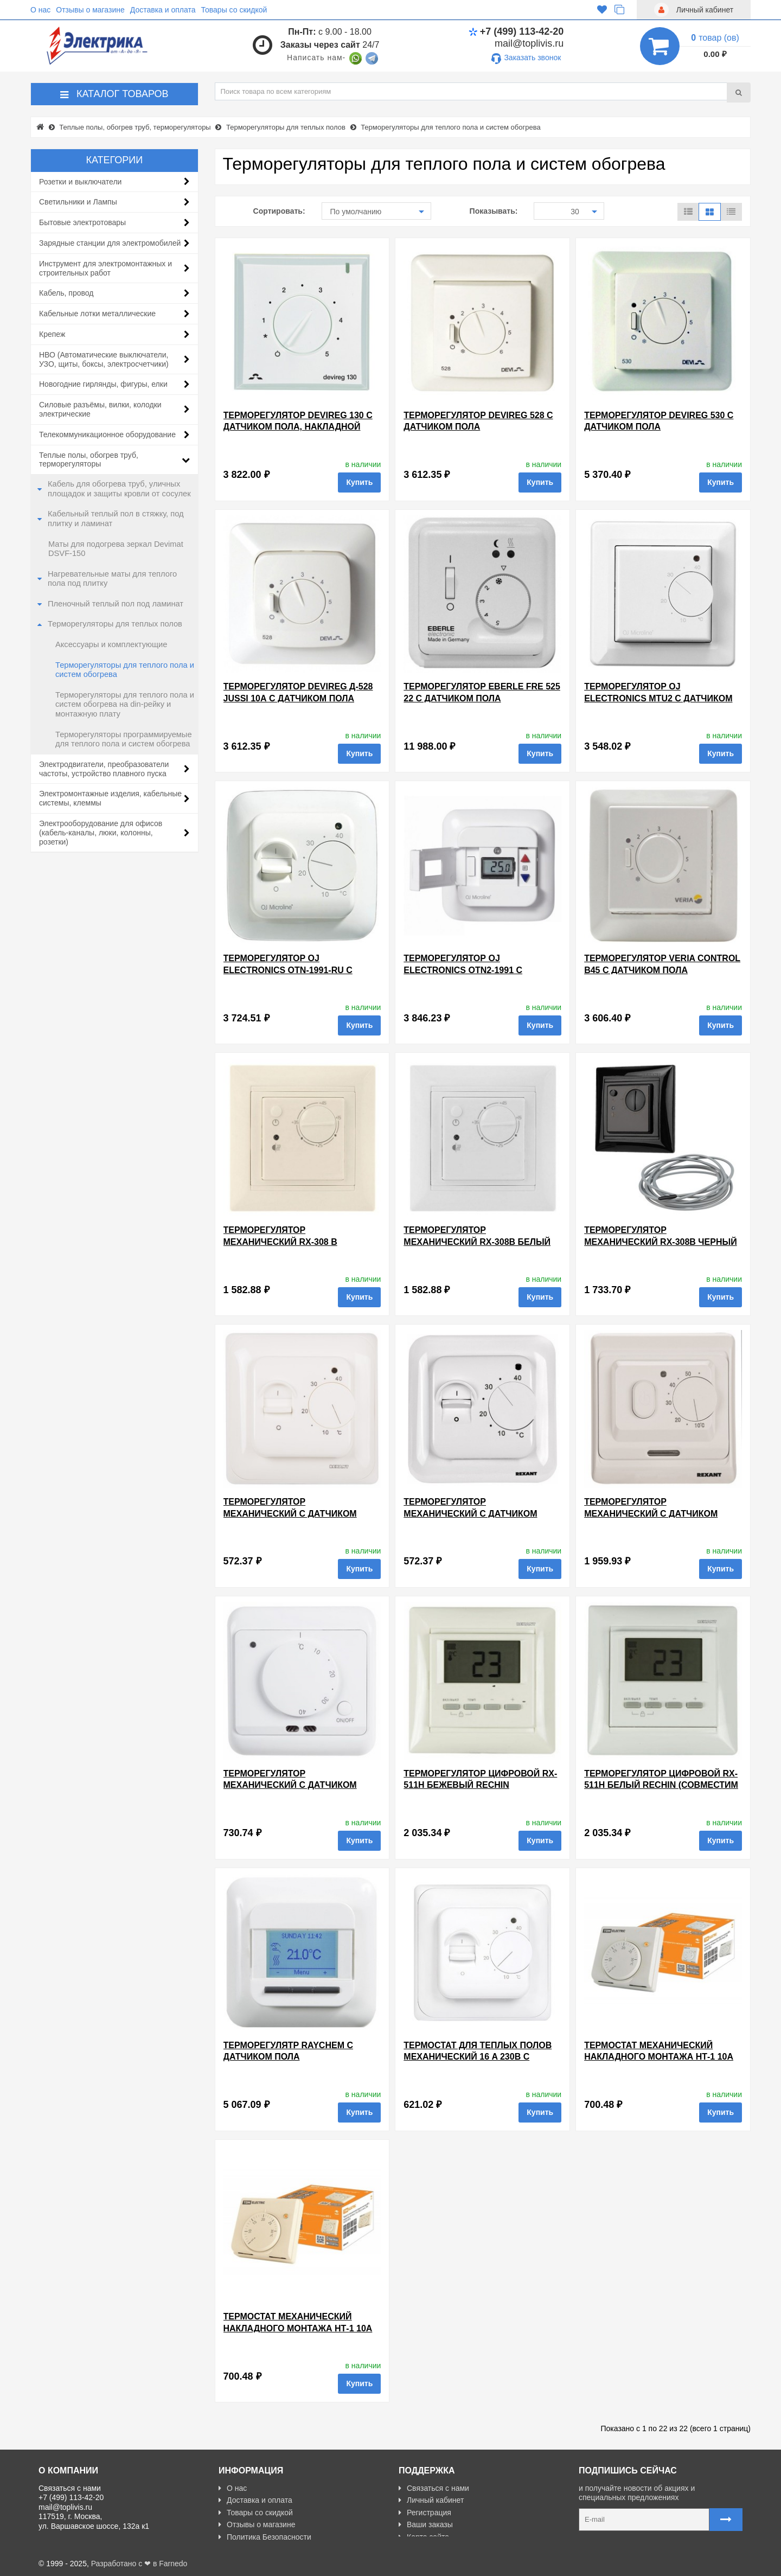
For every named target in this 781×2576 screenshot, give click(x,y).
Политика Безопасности (265, 2537)
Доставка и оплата (163, 9)
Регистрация (425, 2512)
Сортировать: (279, 211)
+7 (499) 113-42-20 (516, 31)
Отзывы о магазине (90, 9)
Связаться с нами (434, 2488)
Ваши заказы (426, 2524)
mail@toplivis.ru (529, 43)
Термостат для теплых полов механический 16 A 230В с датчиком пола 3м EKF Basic (478, 2057)
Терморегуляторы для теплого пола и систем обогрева (124, 670)
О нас (40, 9)
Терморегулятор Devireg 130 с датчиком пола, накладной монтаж (298, 427)
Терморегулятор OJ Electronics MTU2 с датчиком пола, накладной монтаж (658, 698)
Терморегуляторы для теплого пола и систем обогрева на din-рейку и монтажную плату (124, 704)
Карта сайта (424, 2537)
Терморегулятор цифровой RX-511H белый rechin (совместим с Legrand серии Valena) (661, 1785)
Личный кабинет (431, 2500)
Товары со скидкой (234, 9)
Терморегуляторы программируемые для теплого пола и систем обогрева (123, 739)
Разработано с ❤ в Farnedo (139, 2563)
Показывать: (494, 211)
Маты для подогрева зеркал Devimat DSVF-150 (115, 549)
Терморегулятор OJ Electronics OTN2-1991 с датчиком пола (463, 970)
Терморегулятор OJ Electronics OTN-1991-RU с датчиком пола (288, 970)
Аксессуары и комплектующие (111, 644)
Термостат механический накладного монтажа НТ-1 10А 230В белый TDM (658, 2057)
